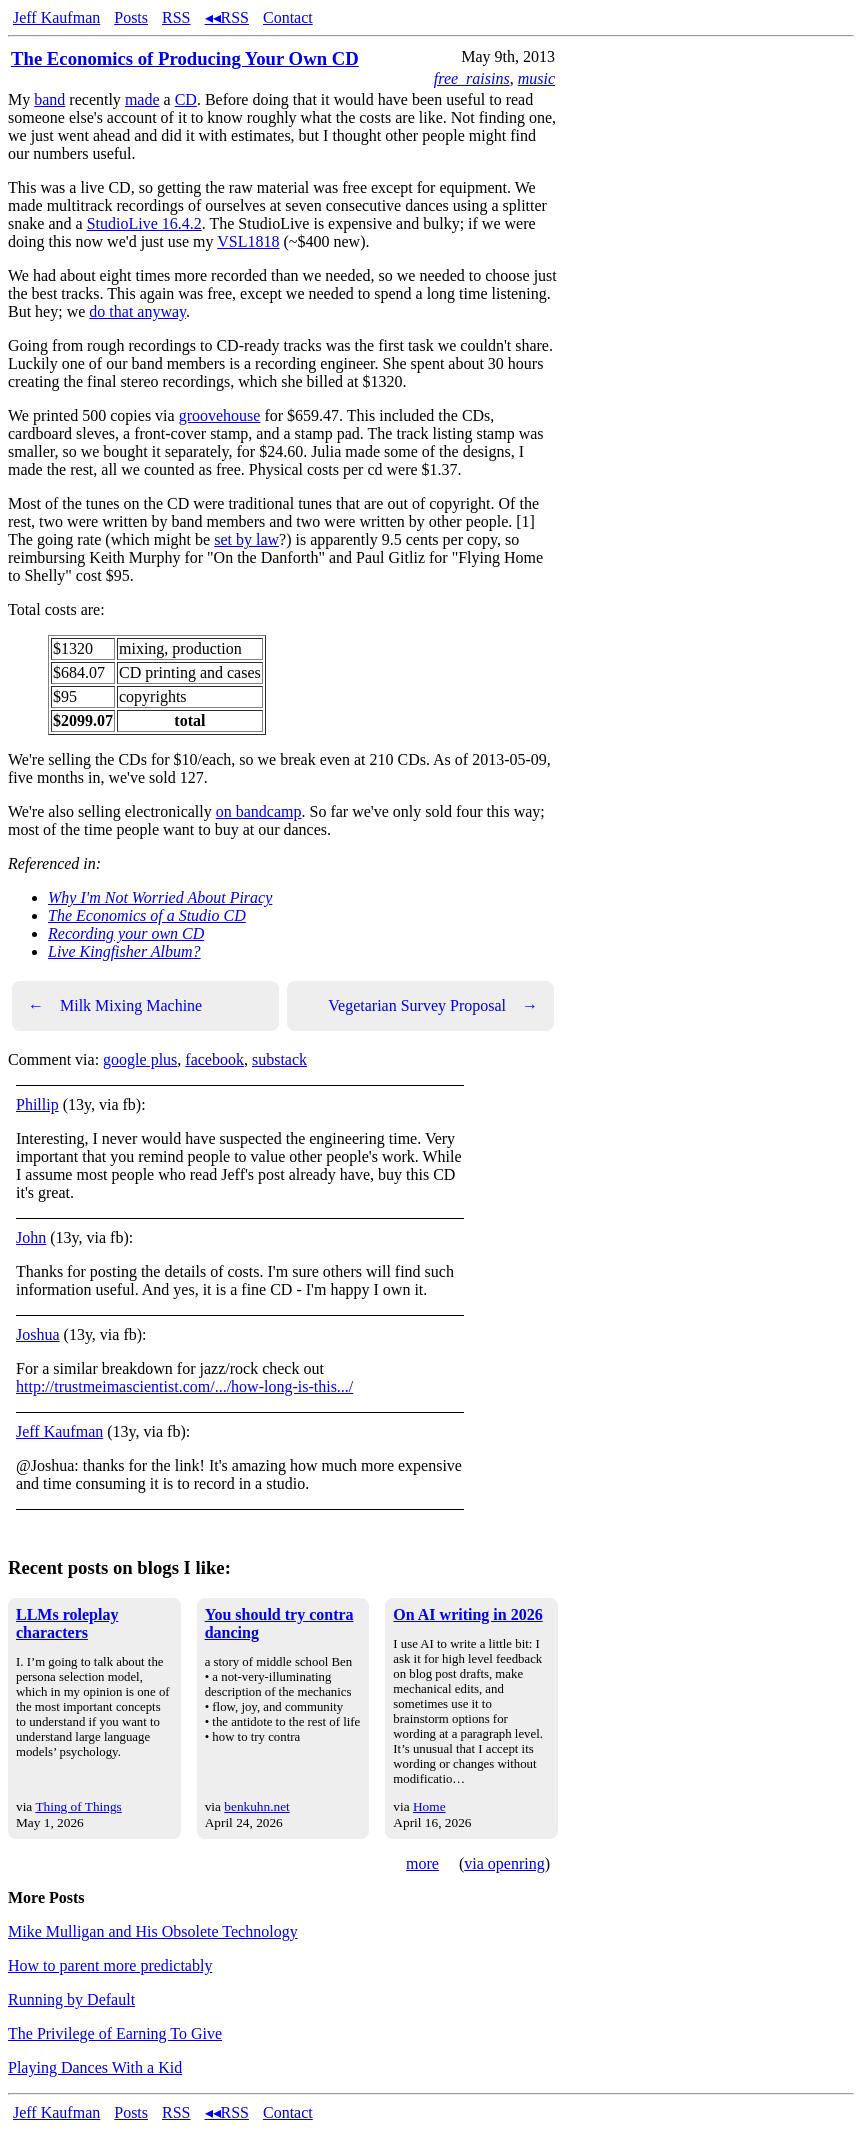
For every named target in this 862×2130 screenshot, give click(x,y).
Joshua (38, 1334)
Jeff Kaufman (56, 17)
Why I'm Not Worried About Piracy (160, 897)
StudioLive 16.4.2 (144, 223)
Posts (131, 17)
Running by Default (71, 1999)
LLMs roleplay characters (67, 1623)
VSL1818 (248, 241)
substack (279, 1059)
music (536, 78)
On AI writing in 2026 (467, 1614)
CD (186, 99)
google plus (140, 1059)
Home (429, 1806)
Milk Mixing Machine (115, 1006)
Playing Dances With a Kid (95, 2067)
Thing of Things (78, 1806)
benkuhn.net (257, 1806)
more (422, 1863)
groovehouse (220, 415)
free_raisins (472, 78)
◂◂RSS (227, 17)
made (142, 99)
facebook (214, 1059)
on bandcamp (259, 811)
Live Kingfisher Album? (124, 951)
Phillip (37, 1104)
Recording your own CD (126, 933)
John (31, 1237)
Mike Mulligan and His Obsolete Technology (153, 1931)
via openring (504, 1863)
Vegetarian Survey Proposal (433, 1006)
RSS (176, 17)
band (49, 99)
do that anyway (137, 311)
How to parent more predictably (110, 1965)
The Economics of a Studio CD (147, 915)
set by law (246, 539)
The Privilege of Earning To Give (115, 2033)
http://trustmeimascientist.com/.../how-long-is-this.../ (184, 1386)
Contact (288, 17)
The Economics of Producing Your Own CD (185, 58)
